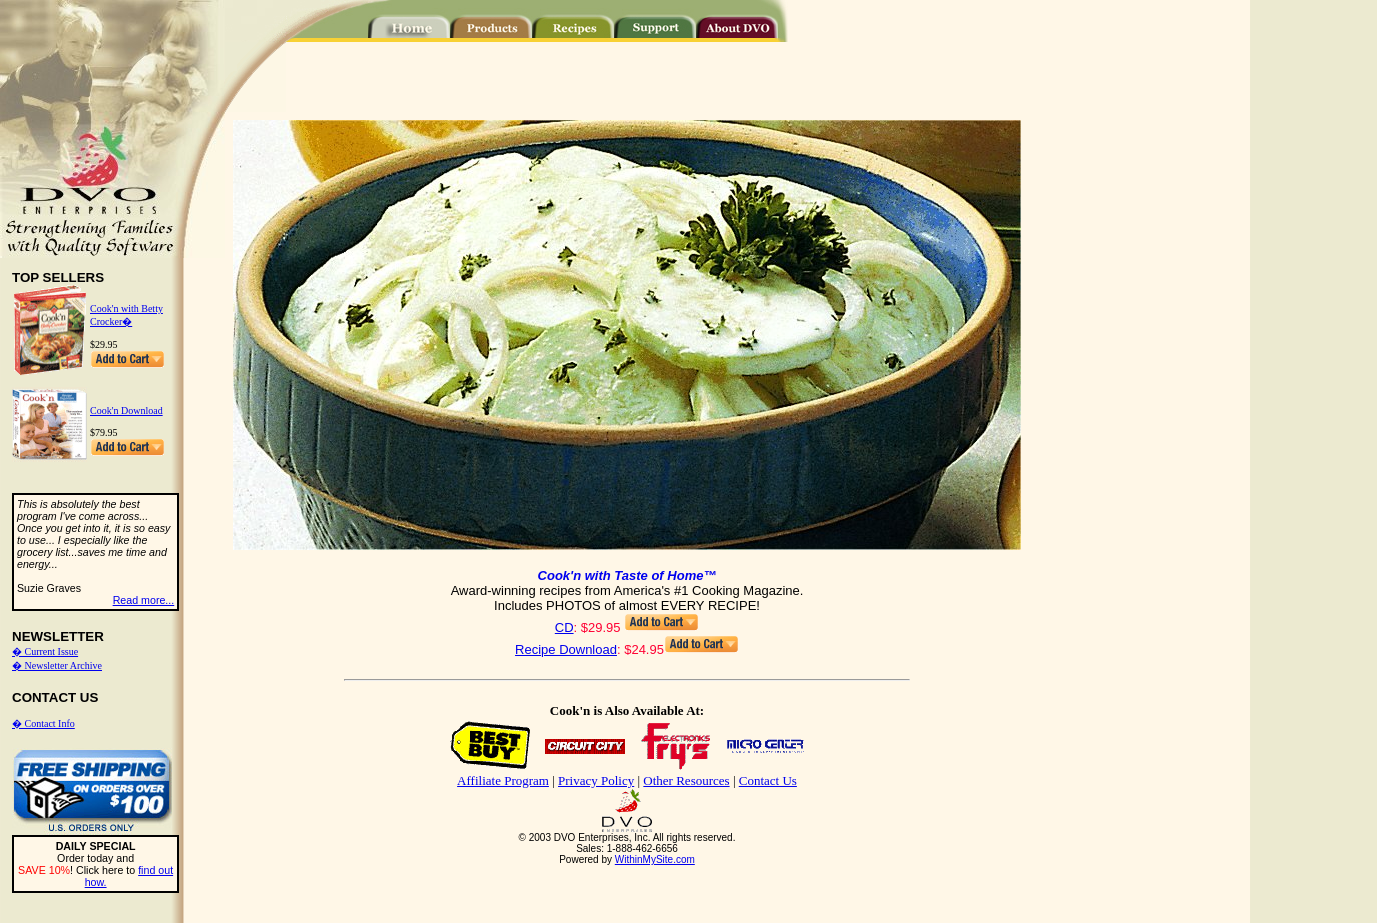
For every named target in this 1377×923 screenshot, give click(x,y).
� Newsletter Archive (57, 665)
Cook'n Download (126, 410)
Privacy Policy (596, 780)
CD (564, 627)
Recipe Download (566, 649)
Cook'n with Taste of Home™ (627, 575)
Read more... (144, 600)
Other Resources (686, 780)
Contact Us (768, 780)
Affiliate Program (503, 780)
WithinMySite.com (655, 859)
